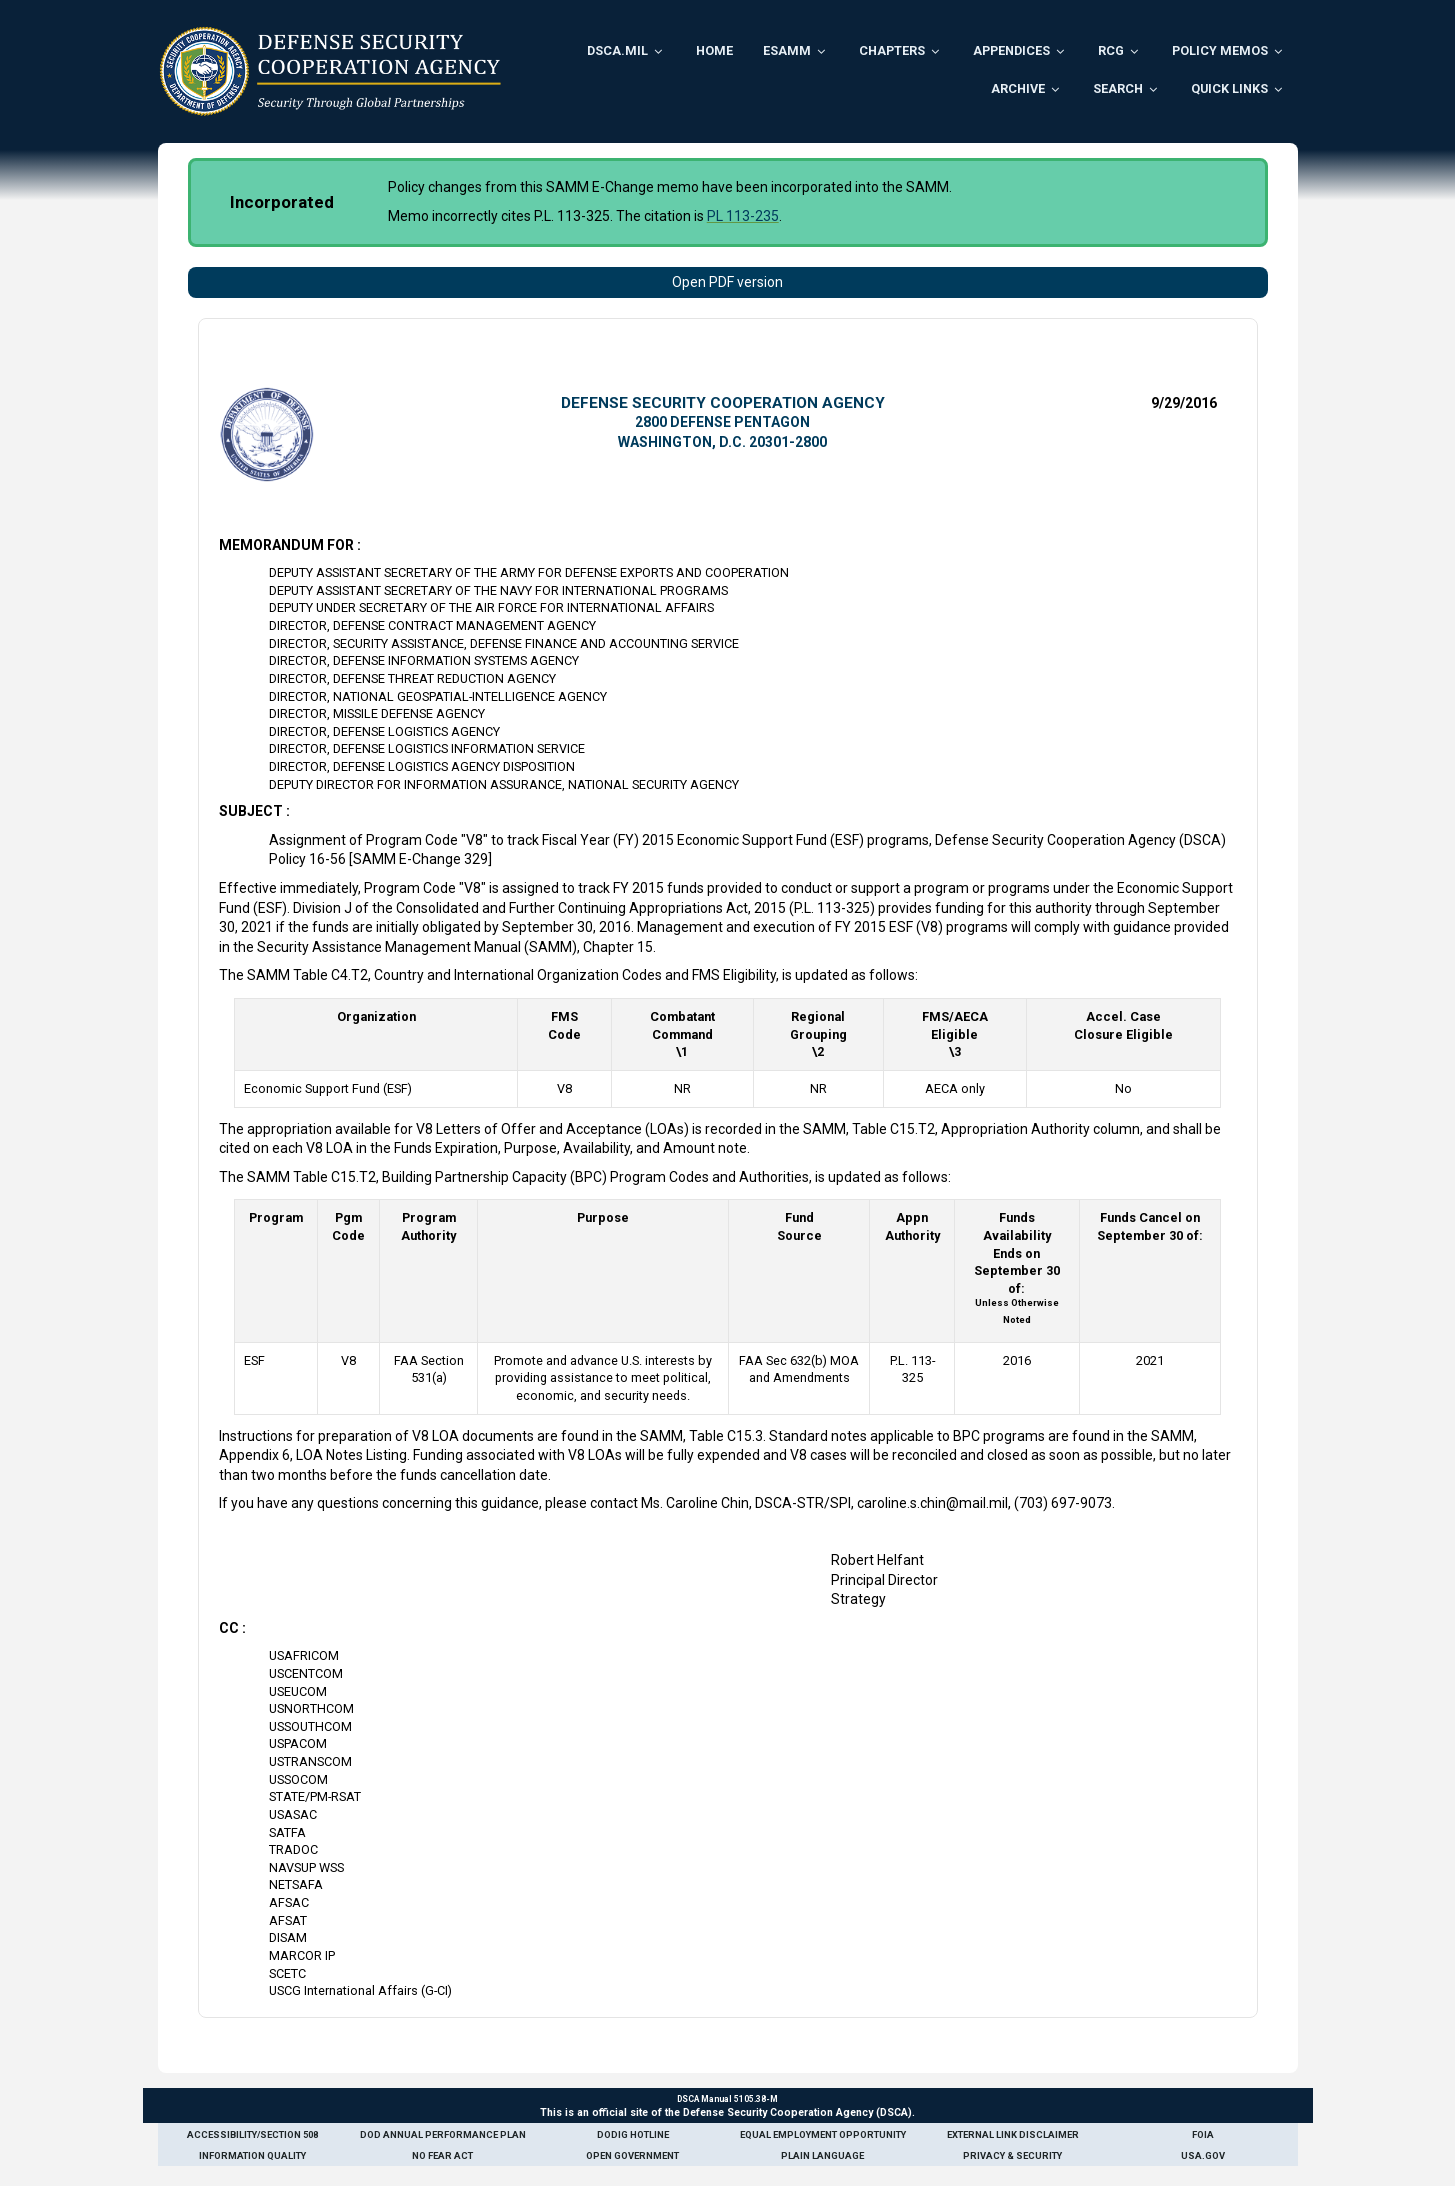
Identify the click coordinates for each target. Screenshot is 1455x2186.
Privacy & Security (1012, 2155)
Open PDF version (727, 282)
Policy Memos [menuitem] (1220, 50)
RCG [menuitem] (1111, 50)
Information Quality (252, 2155)
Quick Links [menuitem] (1229, 88)
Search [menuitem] (1118, 88)
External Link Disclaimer (1013, 2134)
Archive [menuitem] (1018, 88)
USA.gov (1203, 2155)
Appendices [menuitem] (1011, 50)
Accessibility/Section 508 (252, 2134)
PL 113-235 (743, 216)
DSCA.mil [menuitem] (617, 50)
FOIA (1203, 2134)
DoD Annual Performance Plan (443, 2134)
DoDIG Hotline (633, 2134)
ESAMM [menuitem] (787, 50)
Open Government (632, 2155)
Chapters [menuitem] (892, 50)
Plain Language (822, 2155)
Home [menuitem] (714, 50)
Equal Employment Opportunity (823, 2134)
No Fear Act (442, 2155)
